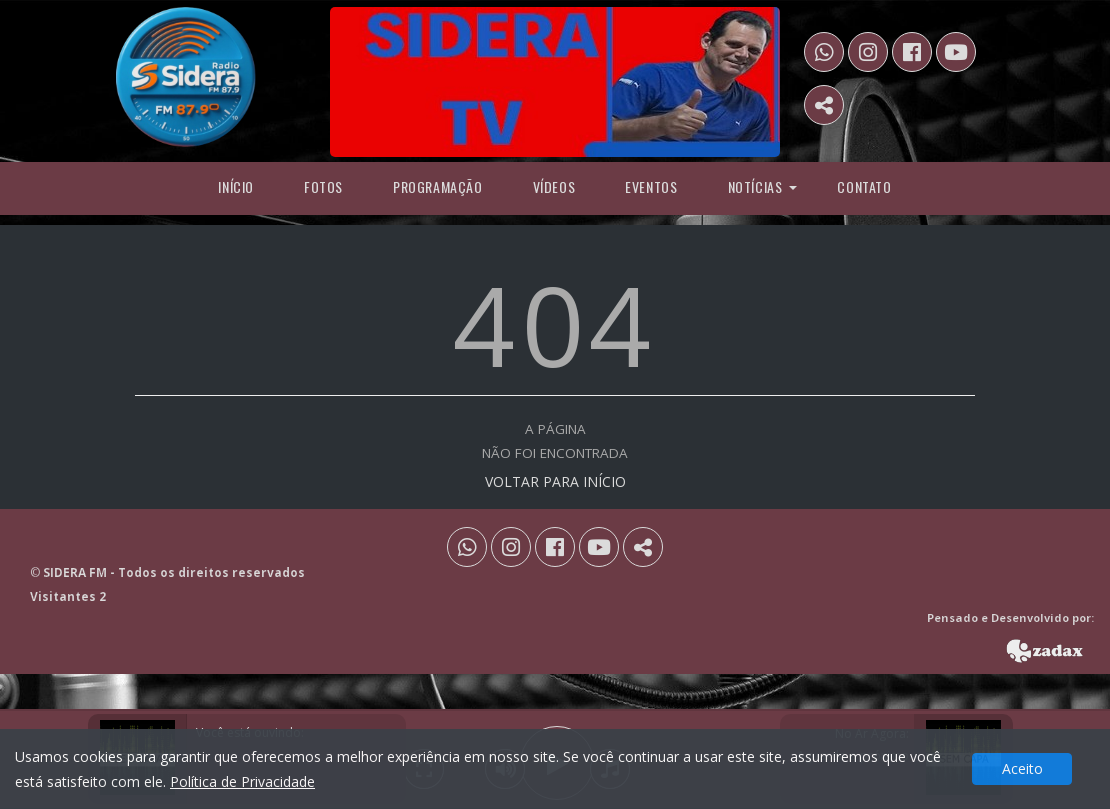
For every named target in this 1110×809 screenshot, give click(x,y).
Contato (864, 186)
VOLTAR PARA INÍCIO (555, 481)
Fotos (323, 186)
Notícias (755, 186)
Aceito (1022, 768)
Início (236, 186)
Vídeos (554, 186)
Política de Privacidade (242, 781)
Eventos (651, 186)
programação (438, 186)
